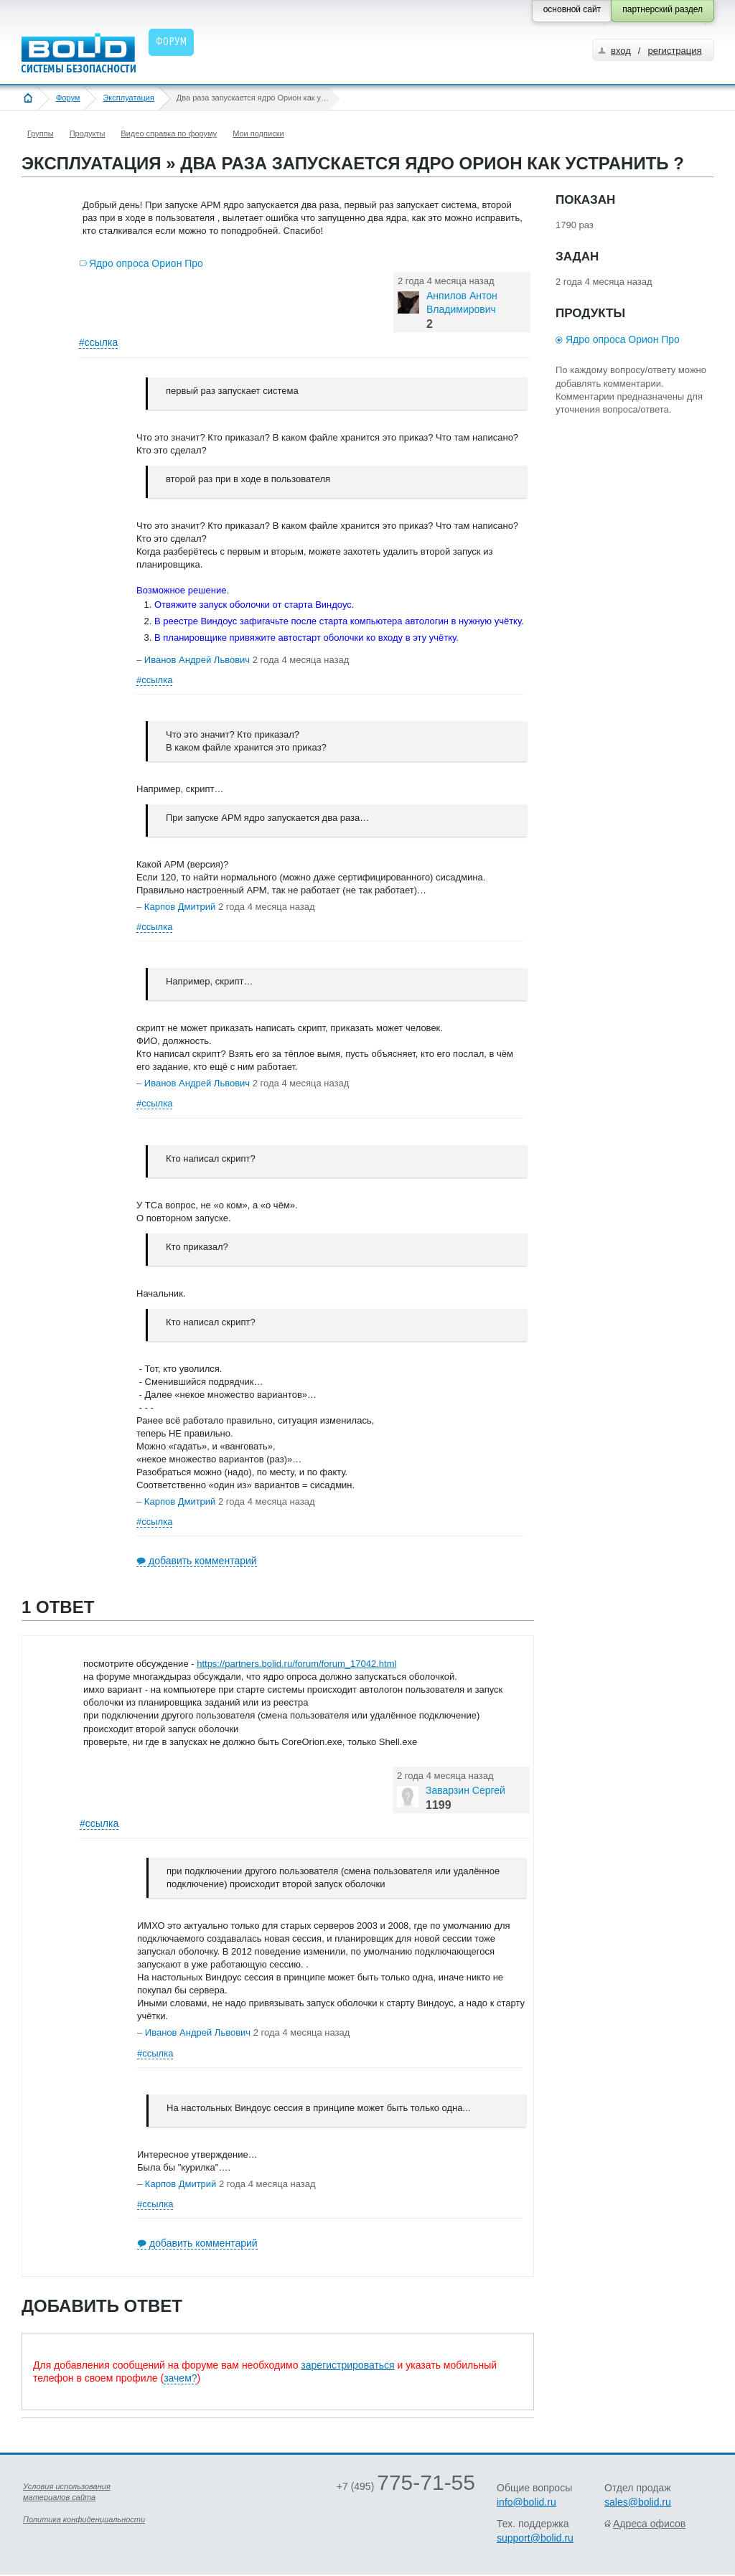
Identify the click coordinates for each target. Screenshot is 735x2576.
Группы (40, 133)
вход (621, 50)
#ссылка (98, 342)
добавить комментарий (203, 1560)
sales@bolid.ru (637, 2502)
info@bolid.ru (526, 2502)
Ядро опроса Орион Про (146, 263)
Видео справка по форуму (169, 133)
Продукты (88, 133)
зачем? (180, 2378)
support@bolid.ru (535, 2538)
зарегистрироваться (347, 2365)
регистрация (674, 50)
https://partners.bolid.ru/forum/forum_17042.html (296, 1663)
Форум (68, 97)
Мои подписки (258, 133)
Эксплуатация (128, 97)
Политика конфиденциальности (84, 2519)
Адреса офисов (649, 2523)
